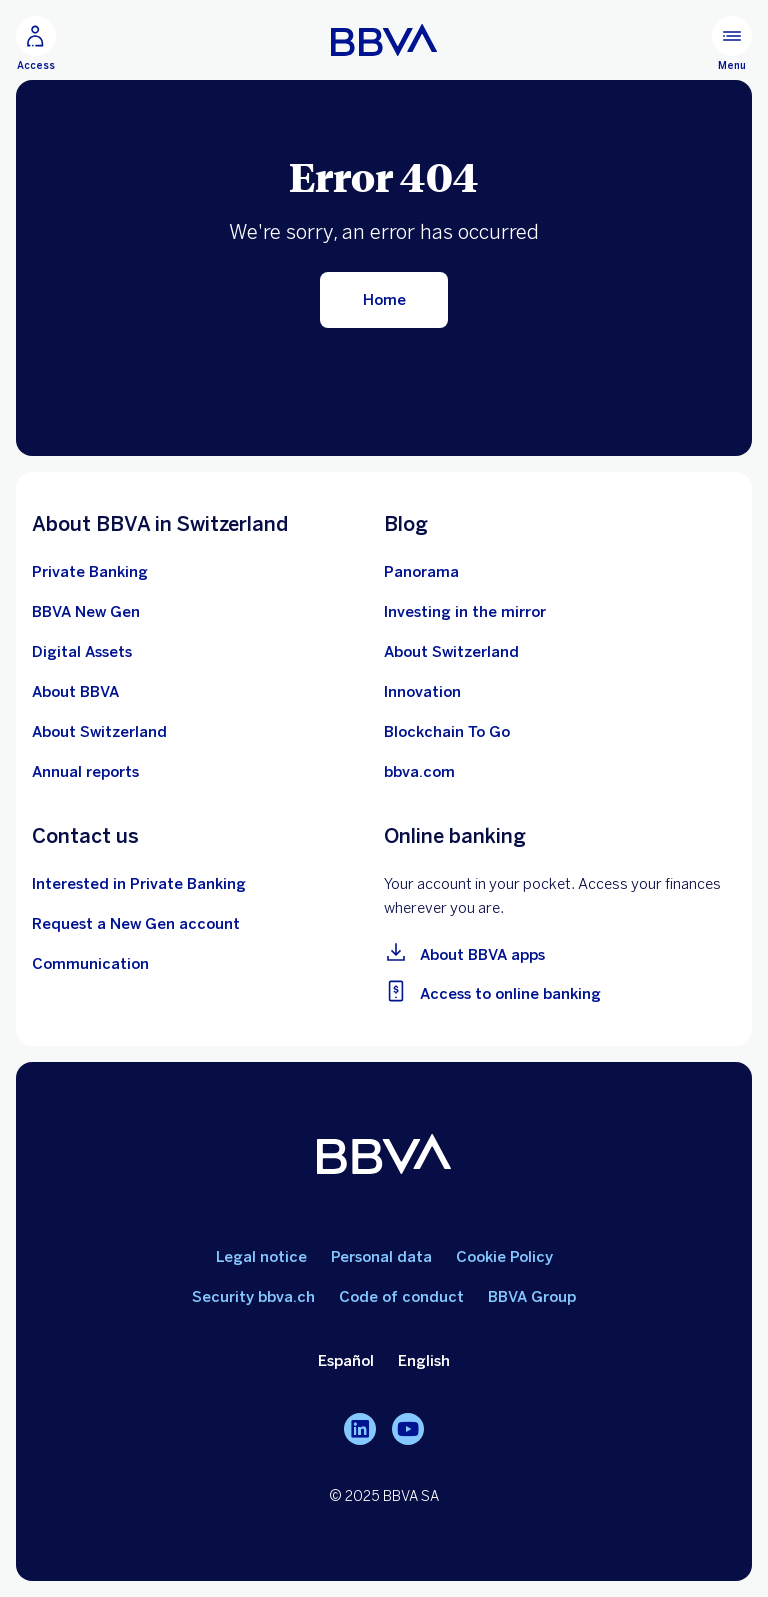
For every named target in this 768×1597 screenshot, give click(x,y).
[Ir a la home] (384, 40)
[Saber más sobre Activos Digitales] (82, 652)
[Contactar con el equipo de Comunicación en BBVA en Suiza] (90, 964)
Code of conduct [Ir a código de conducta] (401, 1297)
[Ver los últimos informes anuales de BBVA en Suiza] (85, 772)
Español (346, 1361)
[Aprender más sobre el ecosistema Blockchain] (447, 732)
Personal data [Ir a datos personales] (381, 1257)
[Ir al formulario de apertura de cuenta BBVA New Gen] (136, 924)
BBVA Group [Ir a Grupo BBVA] (532, 1297)
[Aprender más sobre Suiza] (99, 732)
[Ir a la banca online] (560, 990)
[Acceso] (36, 44)
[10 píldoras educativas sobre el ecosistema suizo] (451, 652)
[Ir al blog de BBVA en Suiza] (421, 572)
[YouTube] (408, 1429)
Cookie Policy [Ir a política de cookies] (504, 1257)
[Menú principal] (732, 44)
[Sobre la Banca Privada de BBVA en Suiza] (90, 572)
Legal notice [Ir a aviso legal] (261, 1257)
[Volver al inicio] (384, 300)
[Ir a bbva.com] (419, 772)
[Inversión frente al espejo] (465, 612)
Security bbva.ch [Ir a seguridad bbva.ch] (253, 1297)
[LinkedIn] (360, 1429)
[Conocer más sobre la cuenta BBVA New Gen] (86, 612)
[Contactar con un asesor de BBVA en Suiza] (139, 884)
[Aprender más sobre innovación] (422, 692)
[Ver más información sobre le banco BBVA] (75, 692)
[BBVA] (383, 1157)
